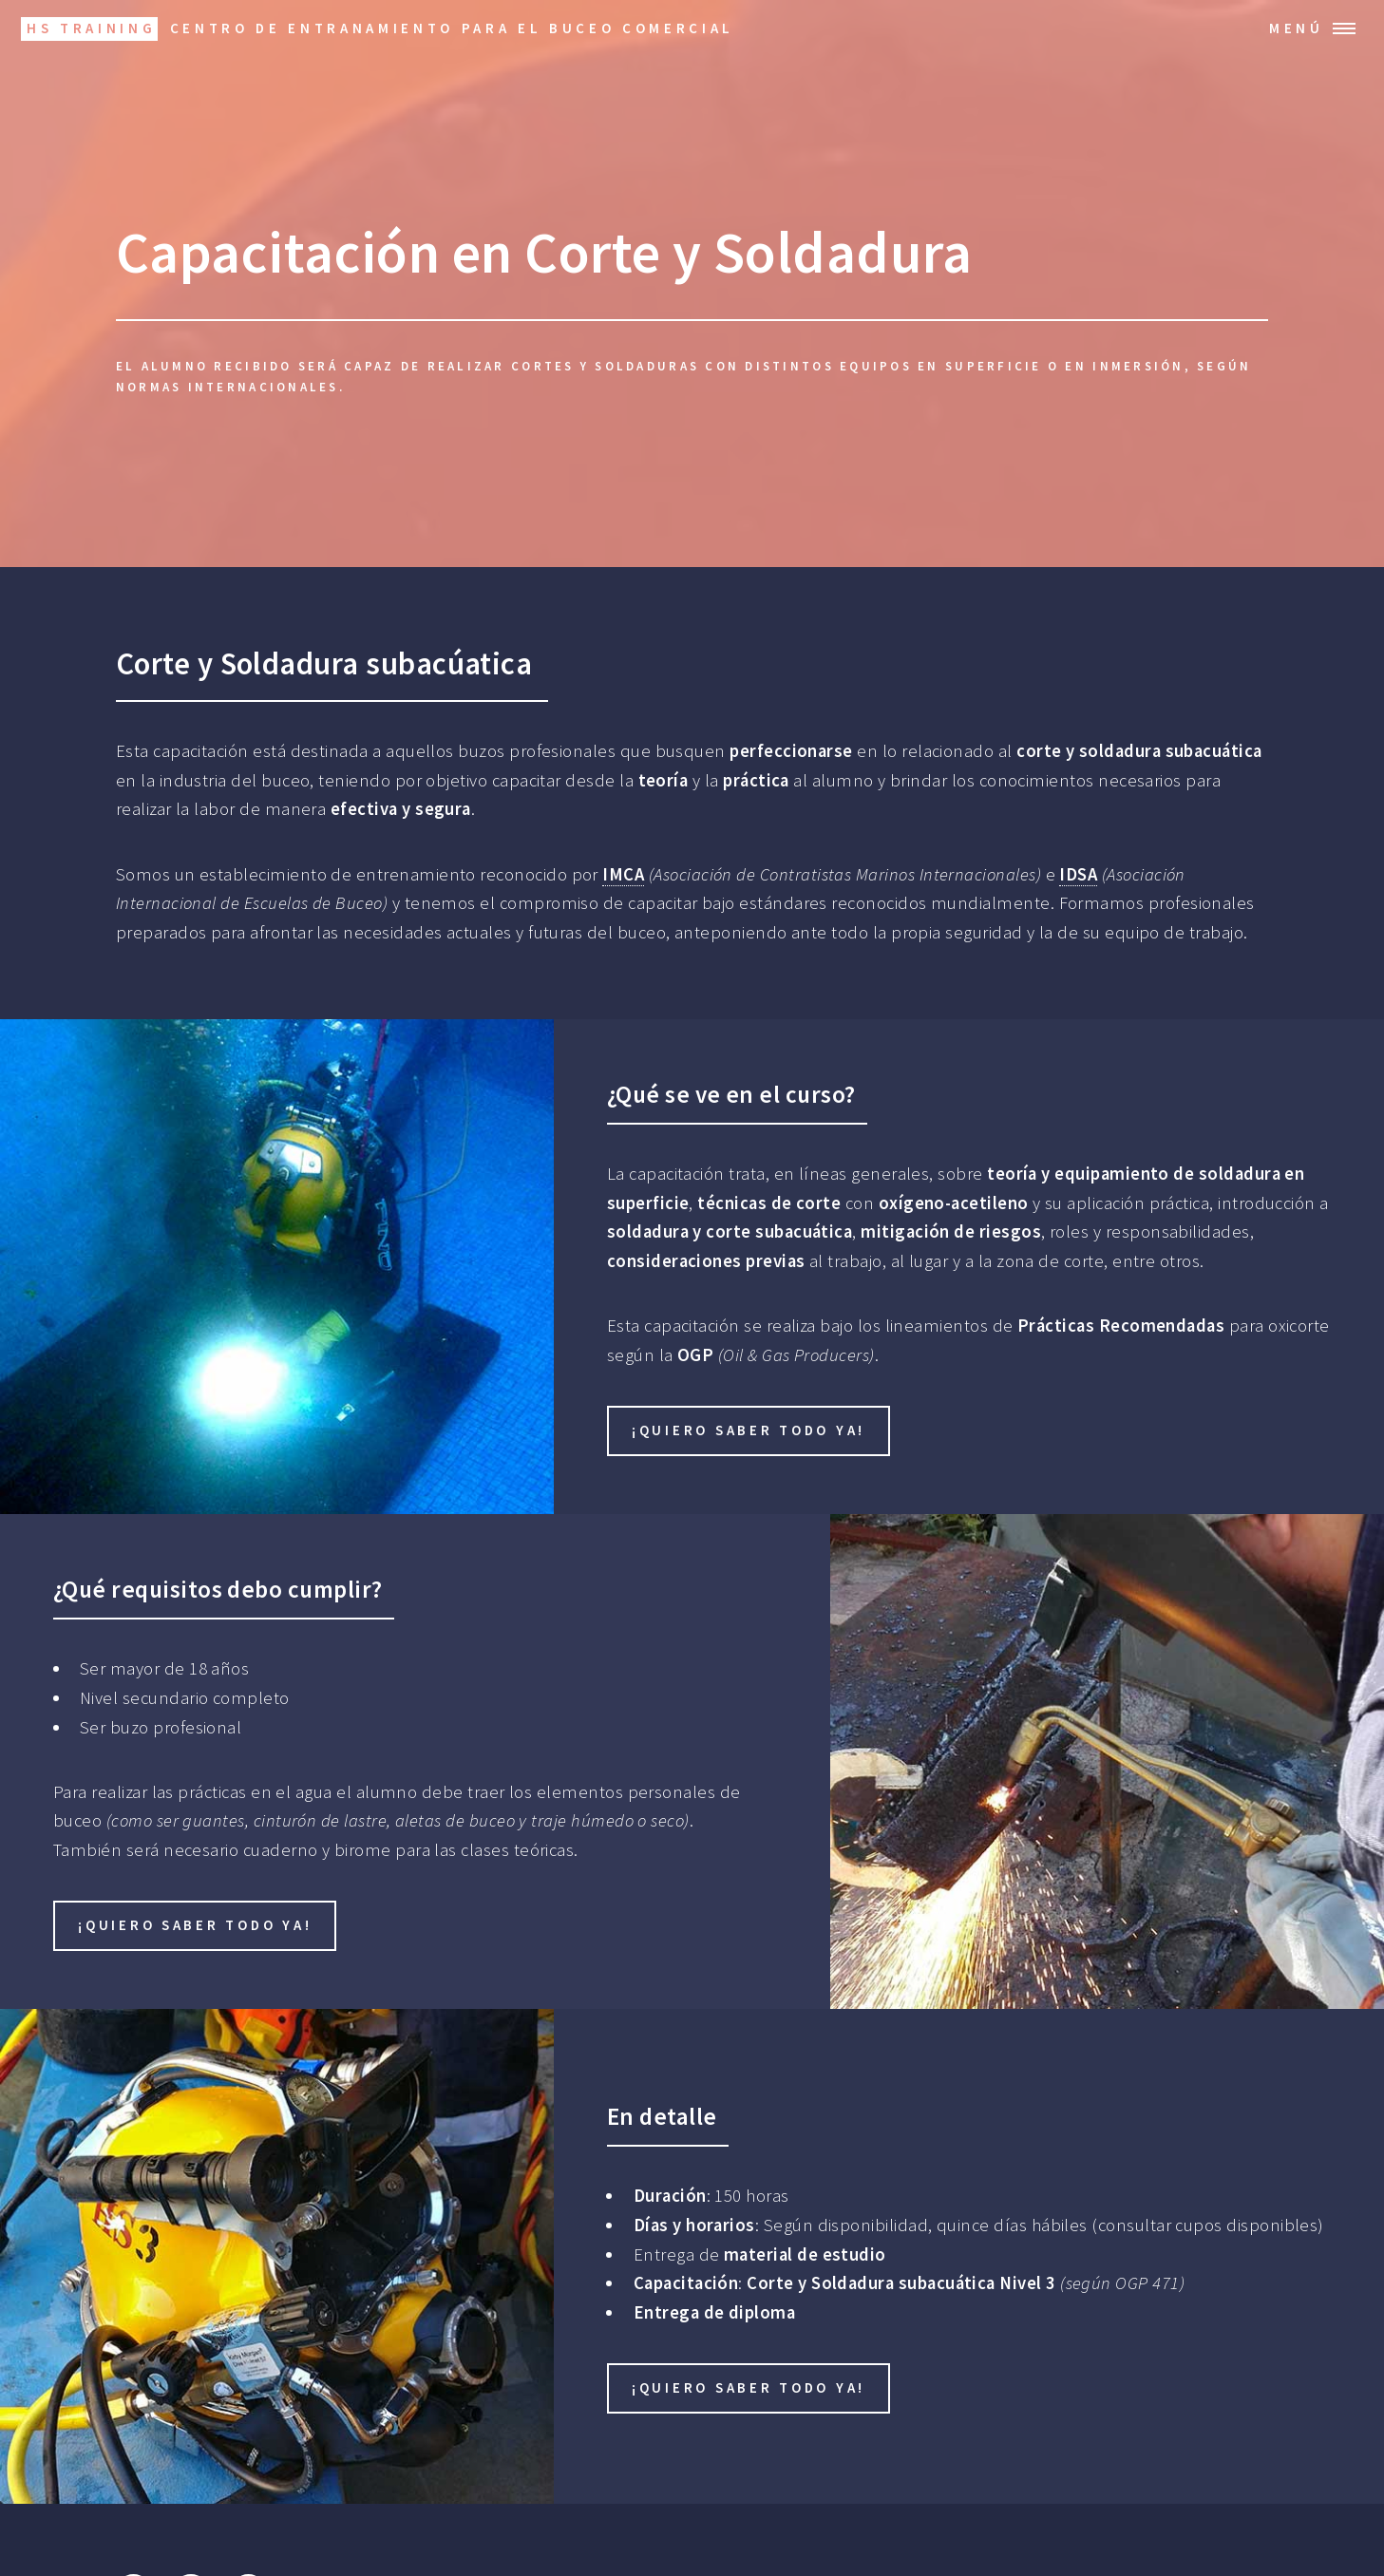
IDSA (1078, 874)
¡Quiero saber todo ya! (748, 1430)
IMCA (623, 874)
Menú (1296, 28)
